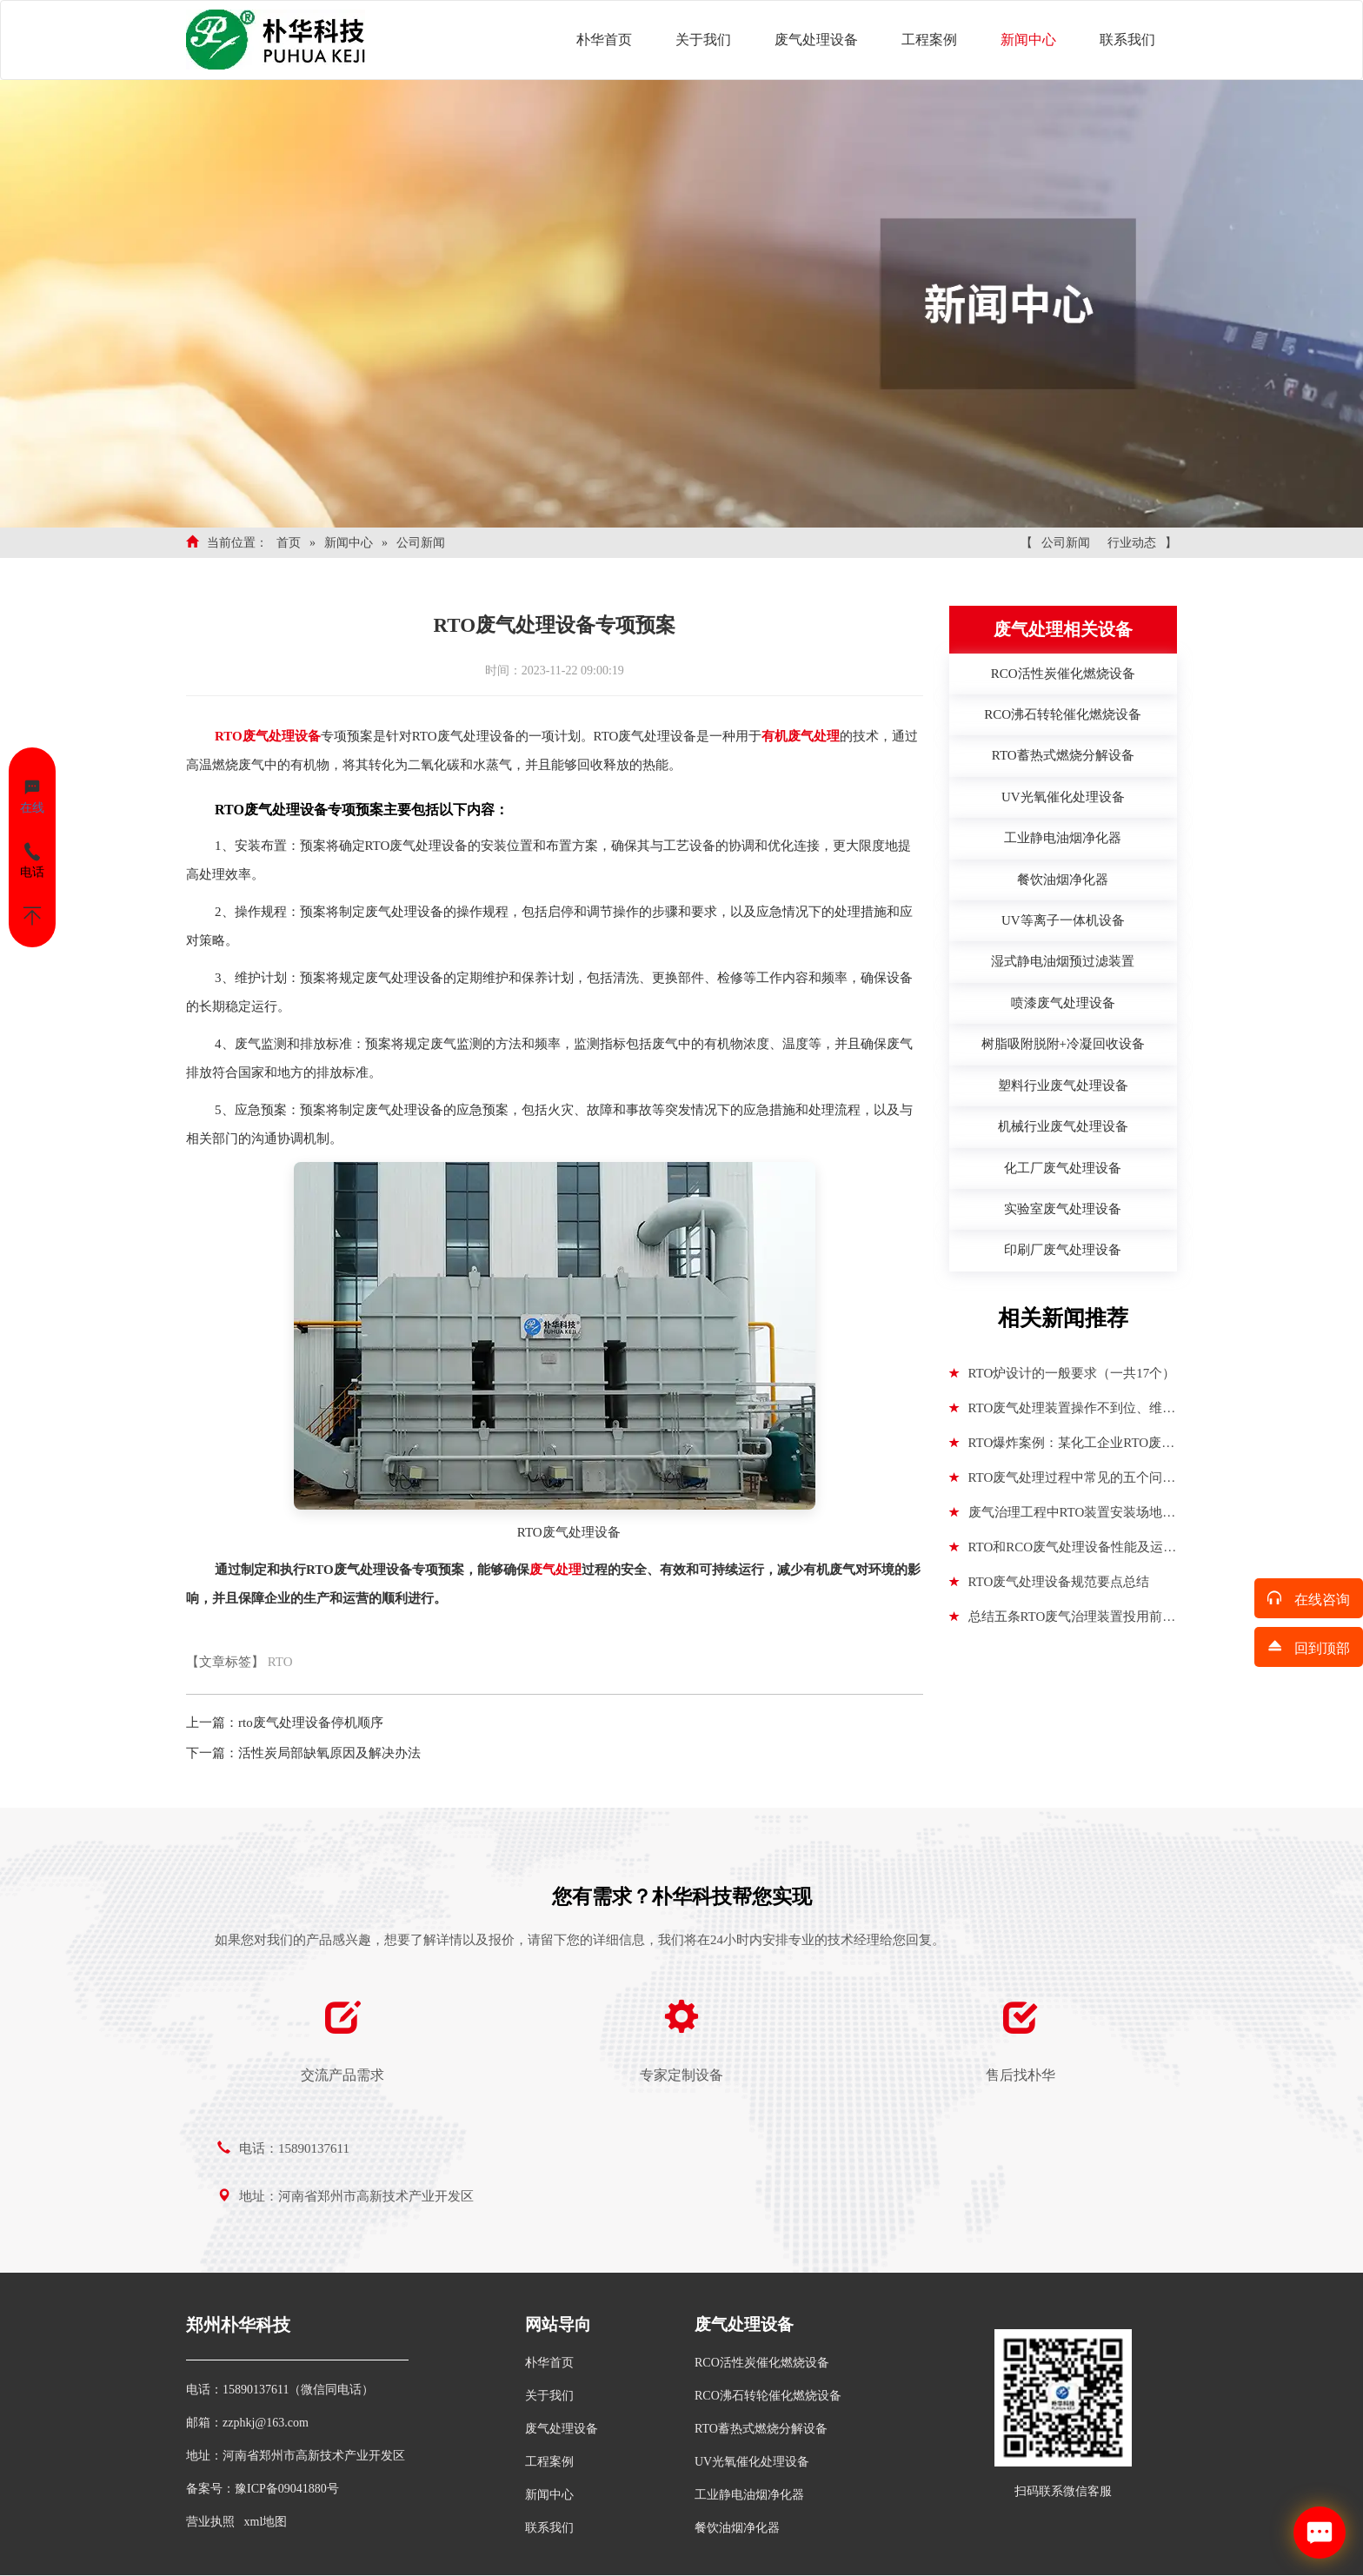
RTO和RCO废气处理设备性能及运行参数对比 (1063, 1552)
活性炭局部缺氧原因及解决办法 (329, 1753)
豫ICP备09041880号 (287, 2488)
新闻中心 (1028, 39)
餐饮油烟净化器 (737, 2527)
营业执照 (210, 2521)
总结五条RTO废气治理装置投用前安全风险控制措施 (1062, 1622)
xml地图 (266, 2521)
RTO (280, 1662)
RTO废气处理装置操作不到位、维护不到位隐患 (1062, 1413)
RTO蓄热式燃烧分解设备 (761, 2428)
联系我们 (1127, 39)
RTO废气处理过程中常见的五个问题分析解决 (1062, 1483)
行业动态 (1131, 542)
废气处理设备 (816, 39)
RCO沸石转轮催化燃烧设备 (768, 2395)
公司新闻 (420, 542)
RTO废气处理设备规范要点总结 (1049, 1582)
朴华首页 (604, 39)
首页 (288, 542)
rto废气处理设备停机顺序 (310, 1723)
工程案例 (929, 39)
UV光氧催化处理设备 (752, 2461)
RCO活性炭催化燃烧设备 (762, 2362)
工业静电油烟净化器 (749, 2494)
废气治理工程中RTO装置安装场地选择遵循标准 (1062, 1517)
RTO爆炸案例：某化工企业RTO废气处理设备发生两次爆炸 (1062, 1448)
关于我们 (703, 39)
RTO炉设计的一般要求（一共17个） (1062, 1373)
